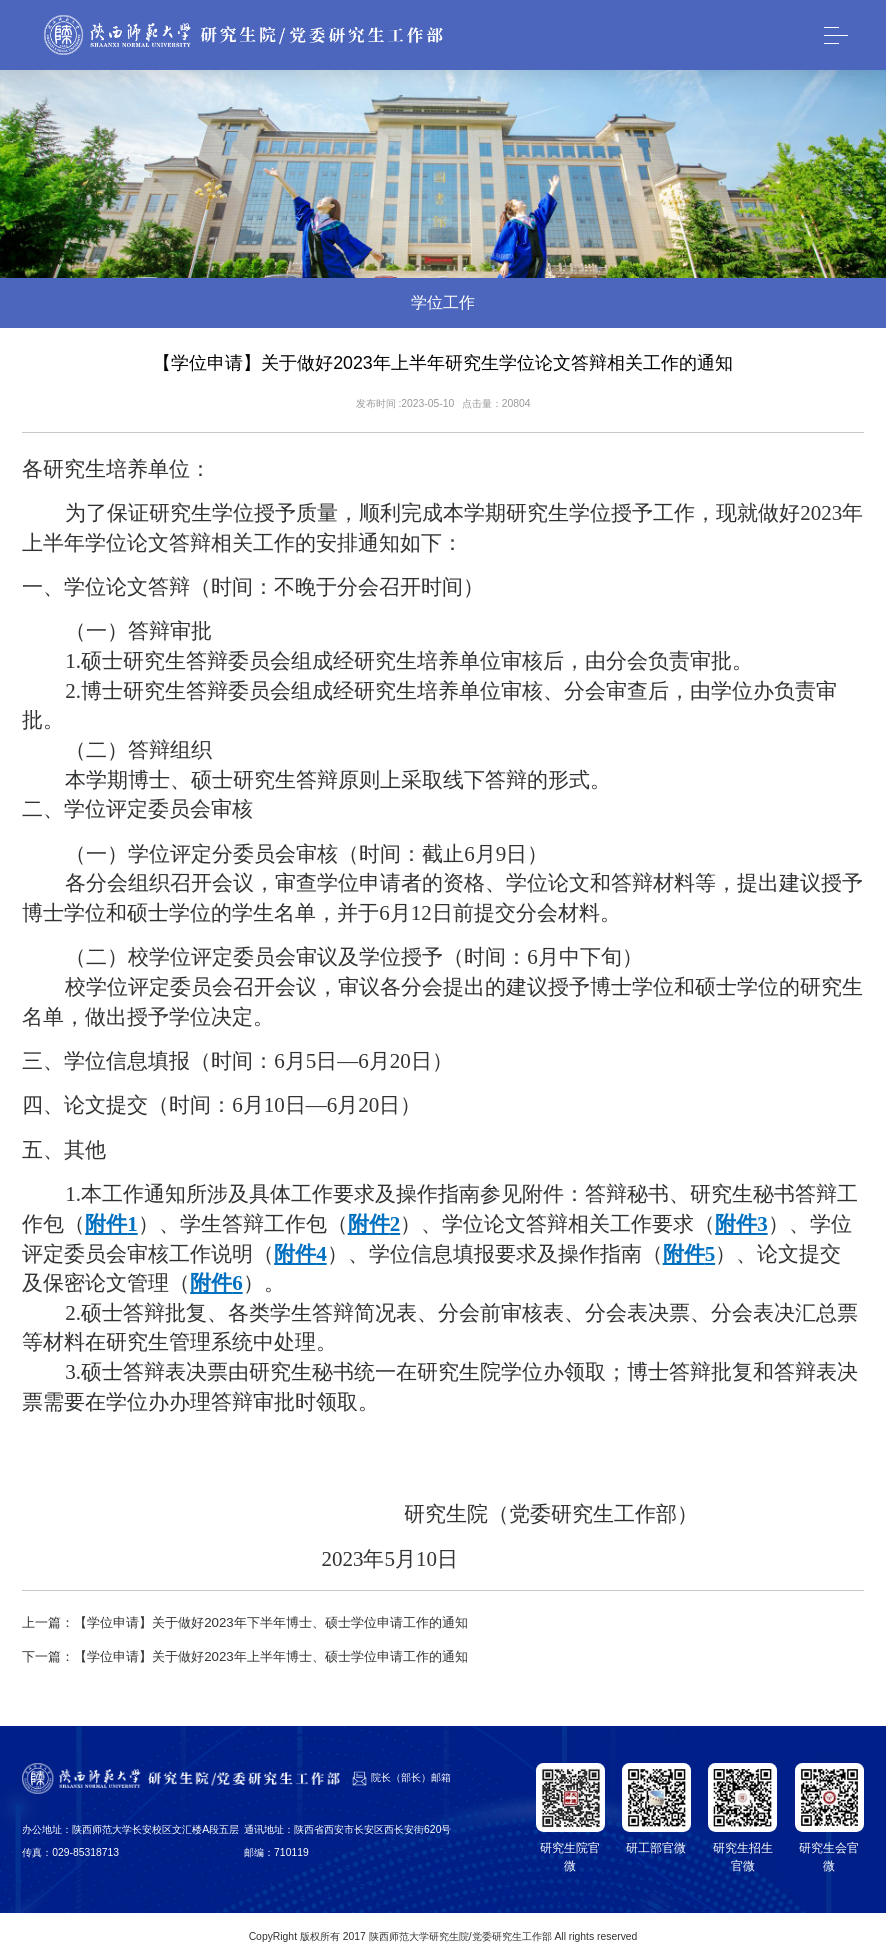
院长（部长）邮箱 (411, 1777)
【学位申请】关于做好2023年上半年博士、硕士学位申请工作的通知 (271, 1656)
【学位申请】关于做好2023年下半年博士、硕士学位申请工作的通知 (271, 1622)
